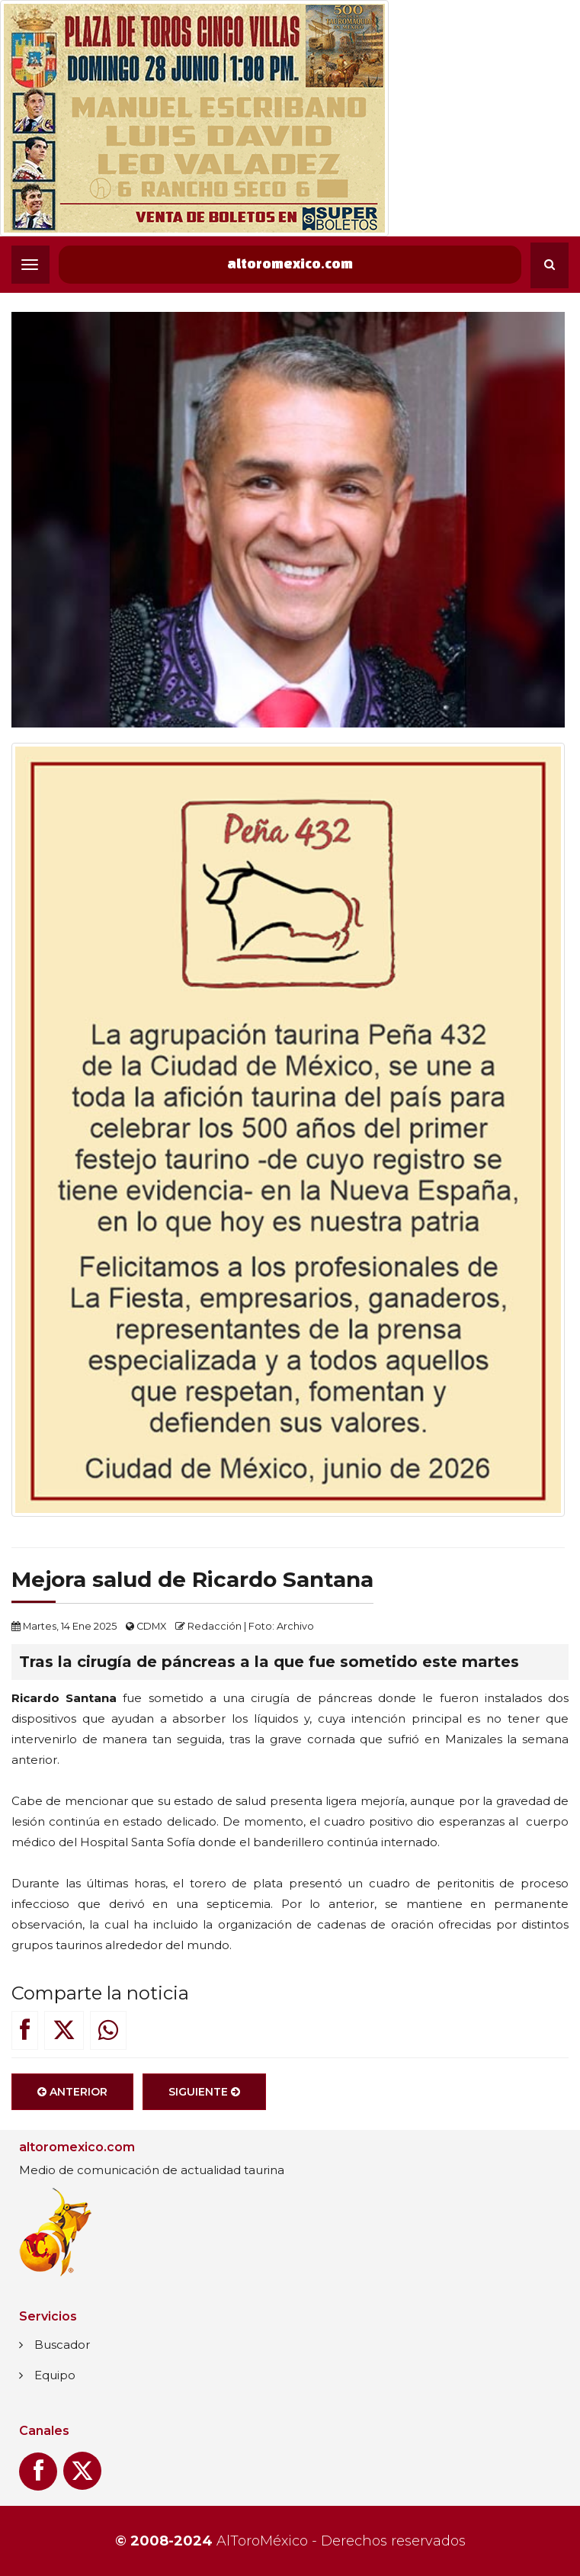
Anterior (72, 2102)
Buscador (62, 2344)
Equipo (54, 2375)
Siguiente (204, 2102)
